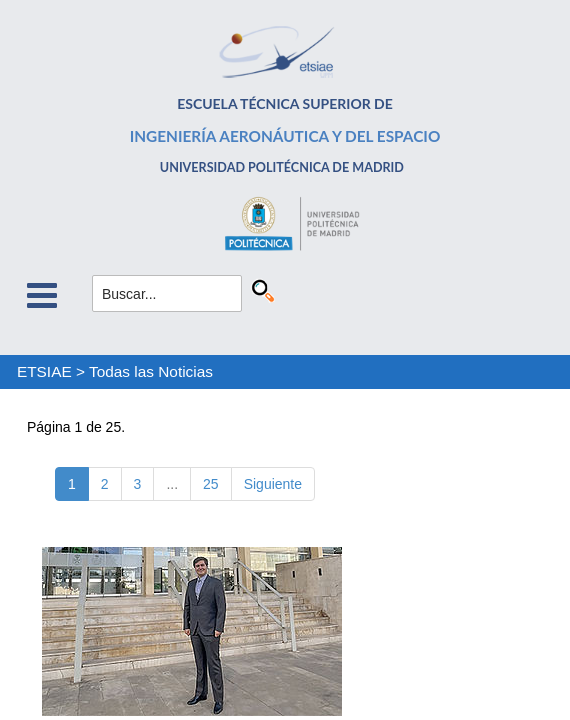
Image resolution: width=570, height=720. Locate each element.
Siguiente (273, 484)
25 (211, 484)
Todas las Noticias (151, 371)
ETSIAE (44, 371)
